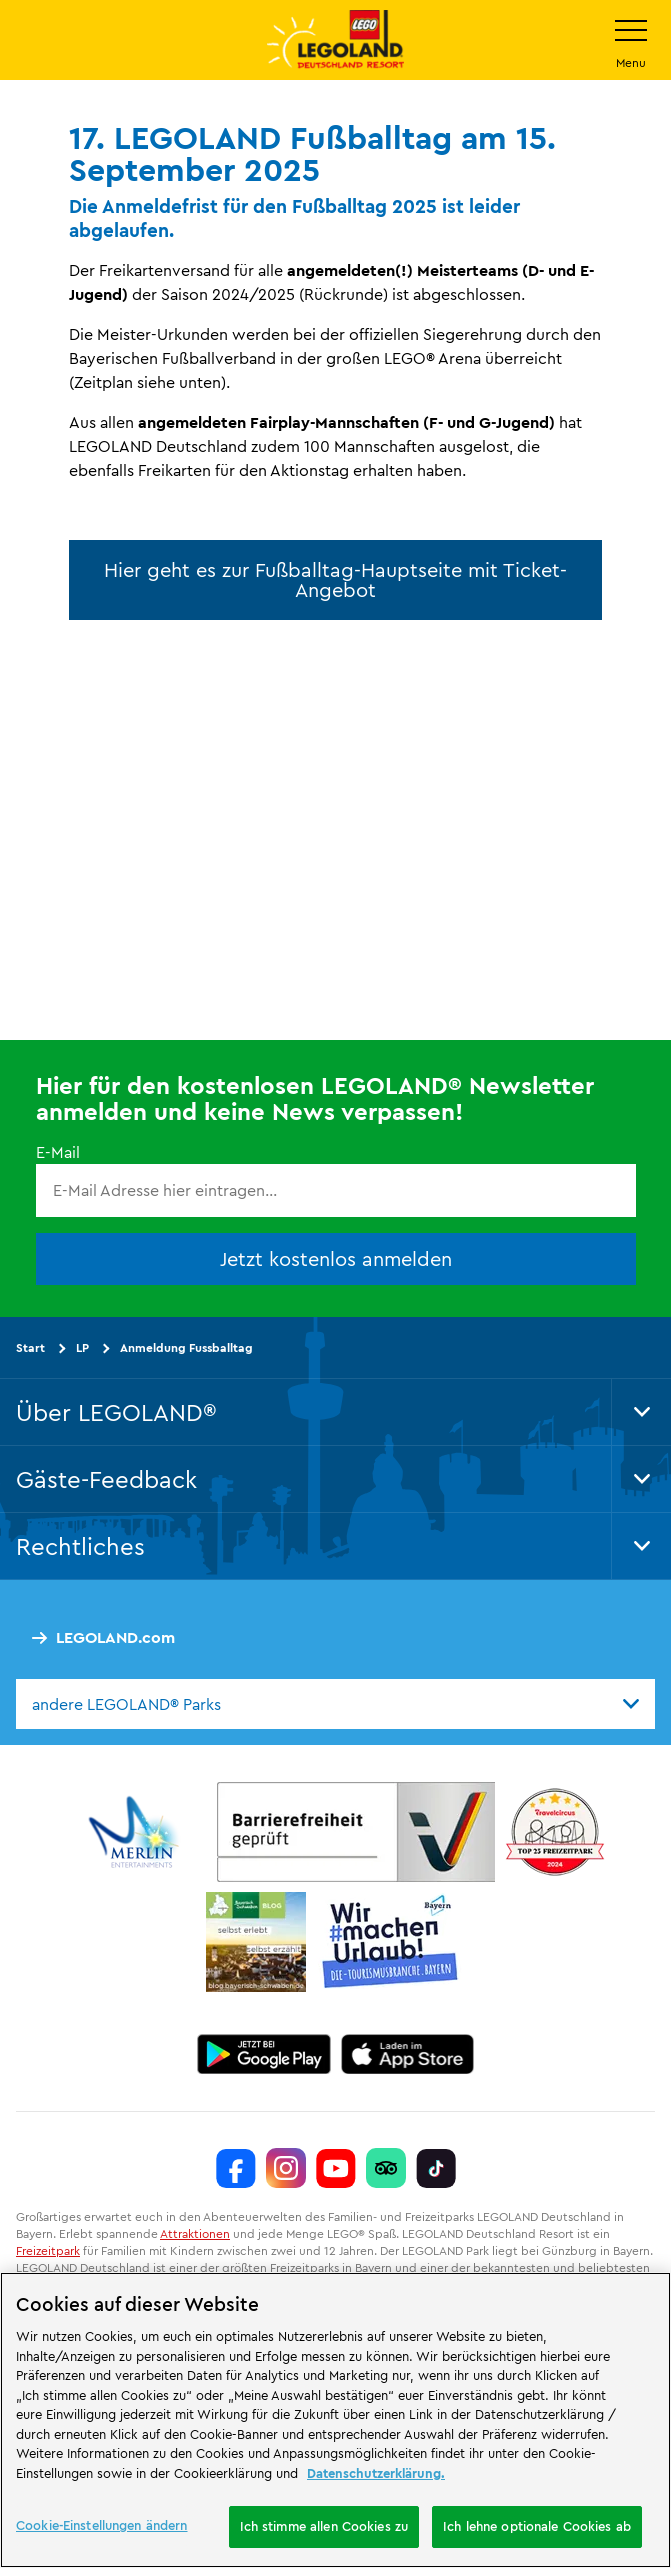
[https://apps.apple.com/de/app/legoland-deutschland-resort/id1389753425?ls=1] (408, 2054)
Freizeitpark (48, 2249)
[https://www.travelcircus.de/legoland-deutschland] (555, 1832)
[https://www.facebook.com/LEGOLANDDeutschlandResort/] (236, 2168)
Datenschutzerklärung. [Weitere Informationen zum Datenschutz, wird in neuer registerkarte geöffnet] (376, 2473)
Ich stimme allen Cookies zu (324, 2526)
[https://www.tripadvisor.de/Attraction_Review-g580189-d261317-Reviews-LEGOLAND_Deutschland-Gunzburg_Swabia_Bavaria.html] (386, 2168)
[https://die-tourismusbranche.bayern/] (390, 1942)
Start (30, 1346)
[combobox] (335, 1703)
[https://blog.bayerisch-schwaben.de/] (256, 1942)
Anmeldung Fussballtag (186, 1346)
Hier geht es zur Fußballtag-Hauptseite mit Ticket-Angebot (335, 579)
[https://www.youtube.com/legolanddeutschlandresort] (336, 2168)
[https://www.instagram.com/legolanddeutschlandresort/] (286, 2168)
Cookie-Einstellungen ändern (102, 2525)
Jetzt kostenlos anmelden (336, 1257)
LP (82, 1346)
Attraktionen (195, 2233)
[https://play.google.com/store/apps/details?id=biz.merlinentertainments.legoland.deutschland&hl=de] (264, 2054)
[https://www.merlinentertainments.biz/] (136, 1832)
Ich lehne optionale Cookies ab (537, 2526)
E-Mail (58, 1152)
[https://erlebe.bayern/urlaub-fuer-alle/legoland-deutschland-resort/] (356, 1832)
